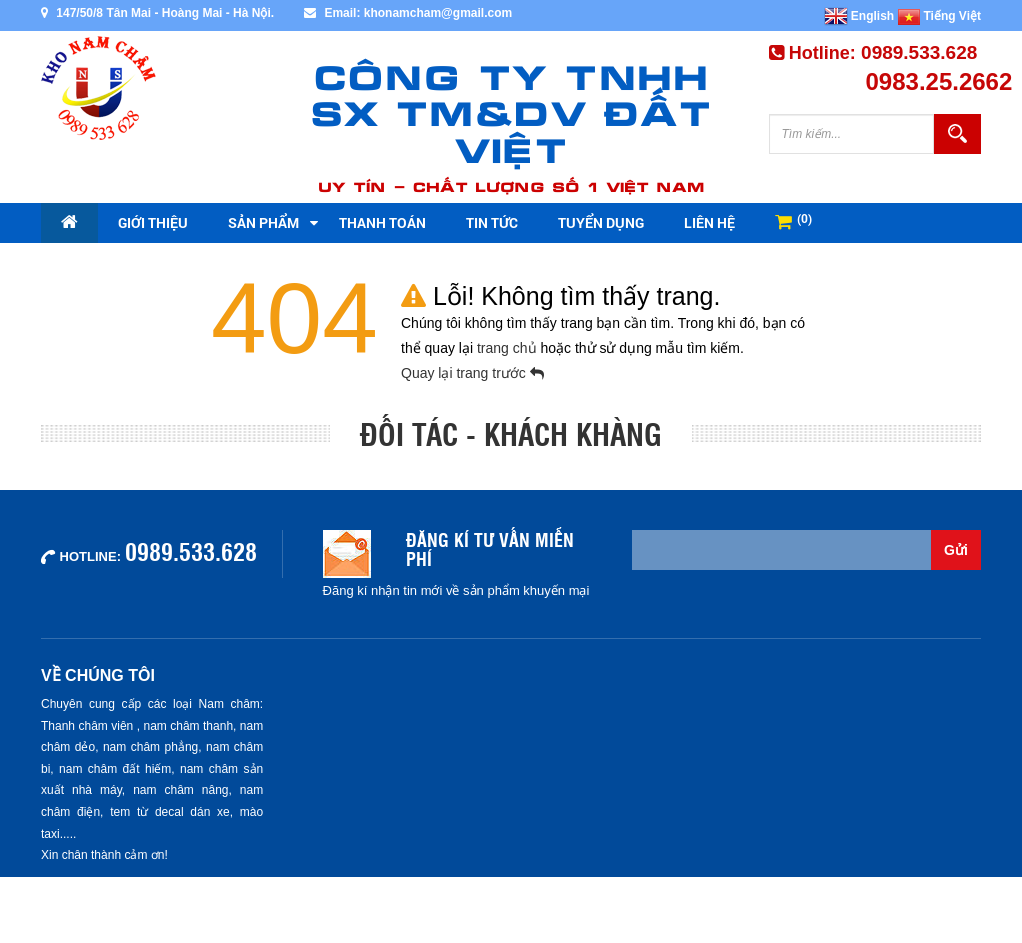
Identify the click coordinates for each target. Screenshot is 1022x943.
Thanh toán (382, 222)
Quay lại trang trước (472, 373)
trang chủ (508, 348)
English (859, 16)
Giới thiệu (153, 222)
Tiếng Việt (939, 16)
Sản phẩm (263, 222)
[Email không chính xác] (782, 550)
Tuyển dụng (601, 222)
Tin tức (492, 222)
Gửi (956, 550)
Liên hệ (709, 222)
